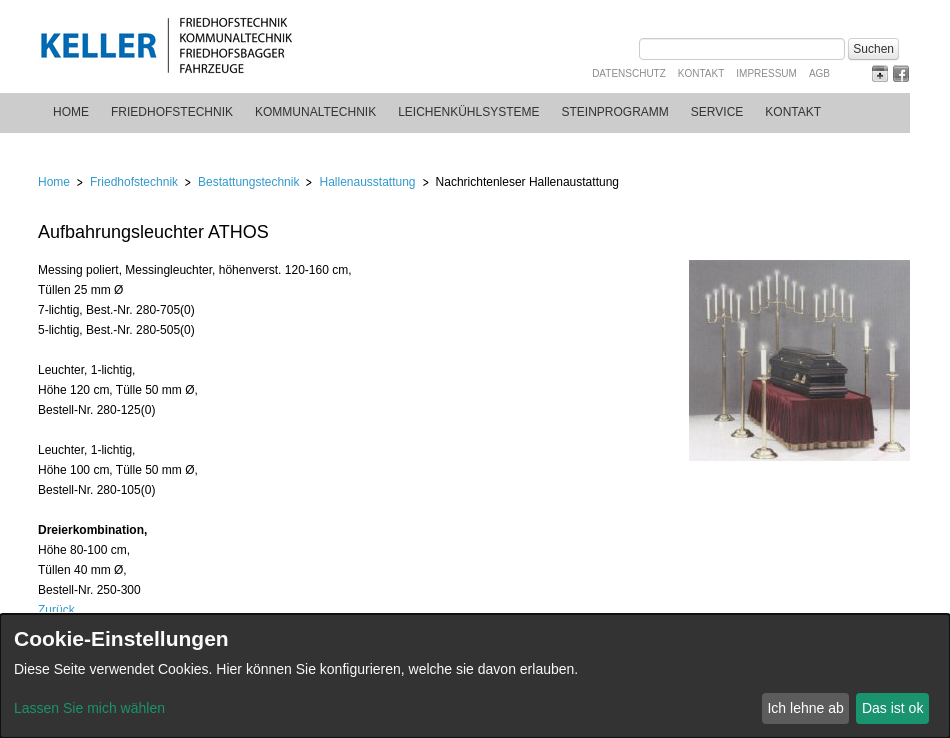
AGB (819, 73)
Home (71, 112)
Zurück (56, 610)
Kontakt (701, 73)
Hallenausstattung (367, 182)
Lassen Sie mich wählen (89, 708)
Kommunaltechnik (315, 112)
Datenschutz (629, 73)
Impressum (766, 73)
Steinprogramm (615, 112)
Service (717, 112)
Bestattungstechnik (248, 182)
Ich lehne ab (805, 708)
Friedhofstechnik (172, 112)
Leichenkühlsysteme (468, 112)
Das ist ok (892, 708)
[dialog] (475, 676)
